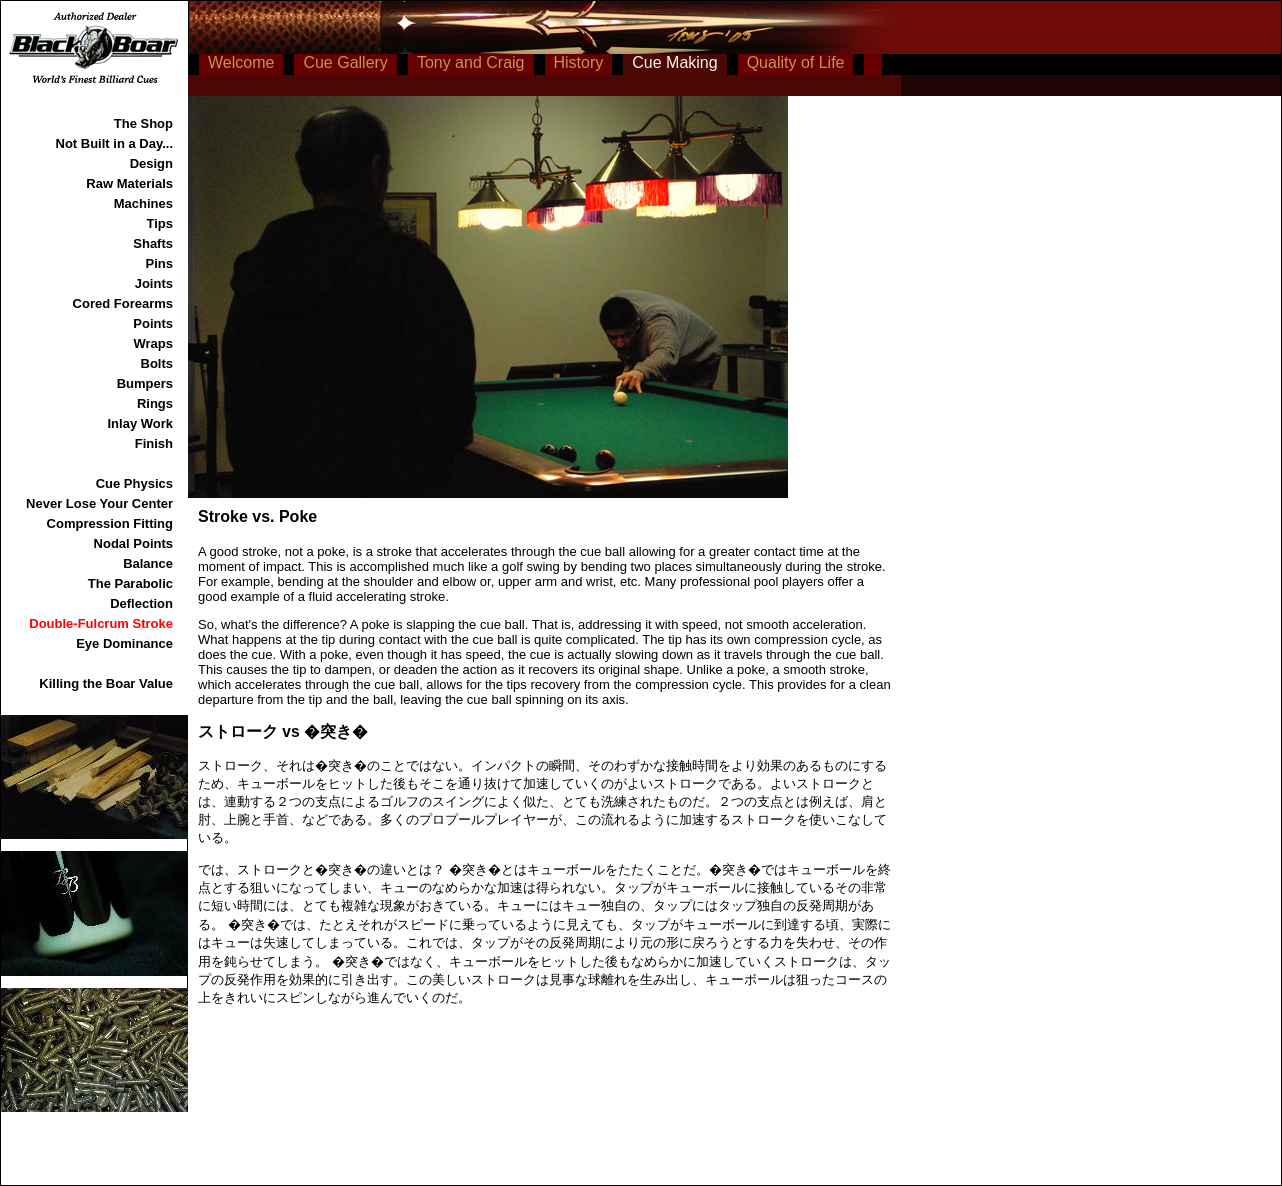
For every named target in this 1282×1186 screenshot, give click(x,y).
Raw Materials (129, 183)
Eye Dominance (124, 643)
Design (151, 163)
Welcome (241, 62)
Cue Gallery (345, 62)
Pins (159, 263)
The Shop (143, 123)
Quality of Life (796, 62)
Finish (154, 443)
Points (153, 323)
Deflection (141, 603)
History (579, 62)
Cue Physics (134, 483)
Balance (148, 563)
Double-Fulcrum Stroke (101, 623)
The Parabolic (130, 583)
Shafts (153, 243)
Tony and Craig (471, 62)
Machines (143, 203)
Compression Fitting (110, 523)
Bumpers (145, 383)
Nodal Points (133, 543)
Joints (154, 283)
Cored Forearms (123, 303)
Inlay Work (140, 423)
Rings (155, 403)
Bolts (157, 363)
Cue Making (674, 62)
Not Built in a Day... (115, 143)
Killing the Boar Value (106, 683)
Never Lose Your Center (99, 503)
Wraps (154, 343)
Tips (160, 223)
